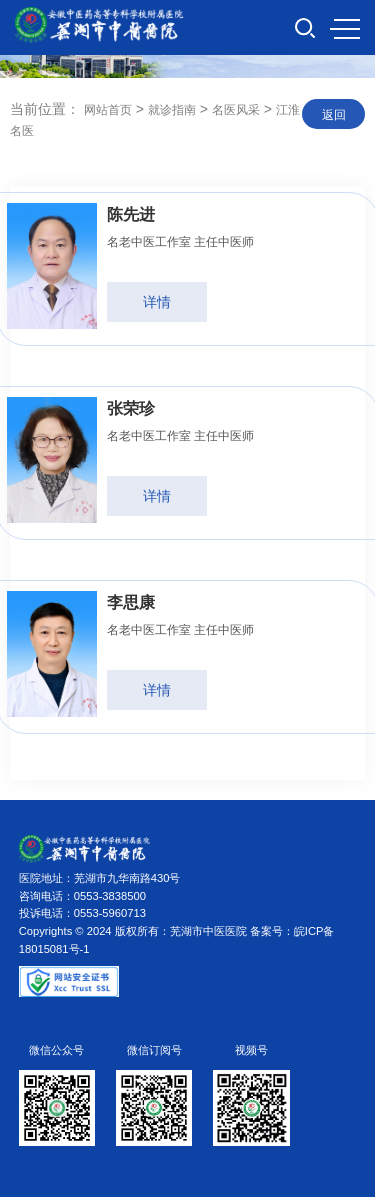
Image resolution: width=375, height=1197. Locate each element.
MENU (345, 29)
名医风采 (236, 110)
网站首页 (108, 110)
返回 (334, 115)
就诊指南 (172, 110)
